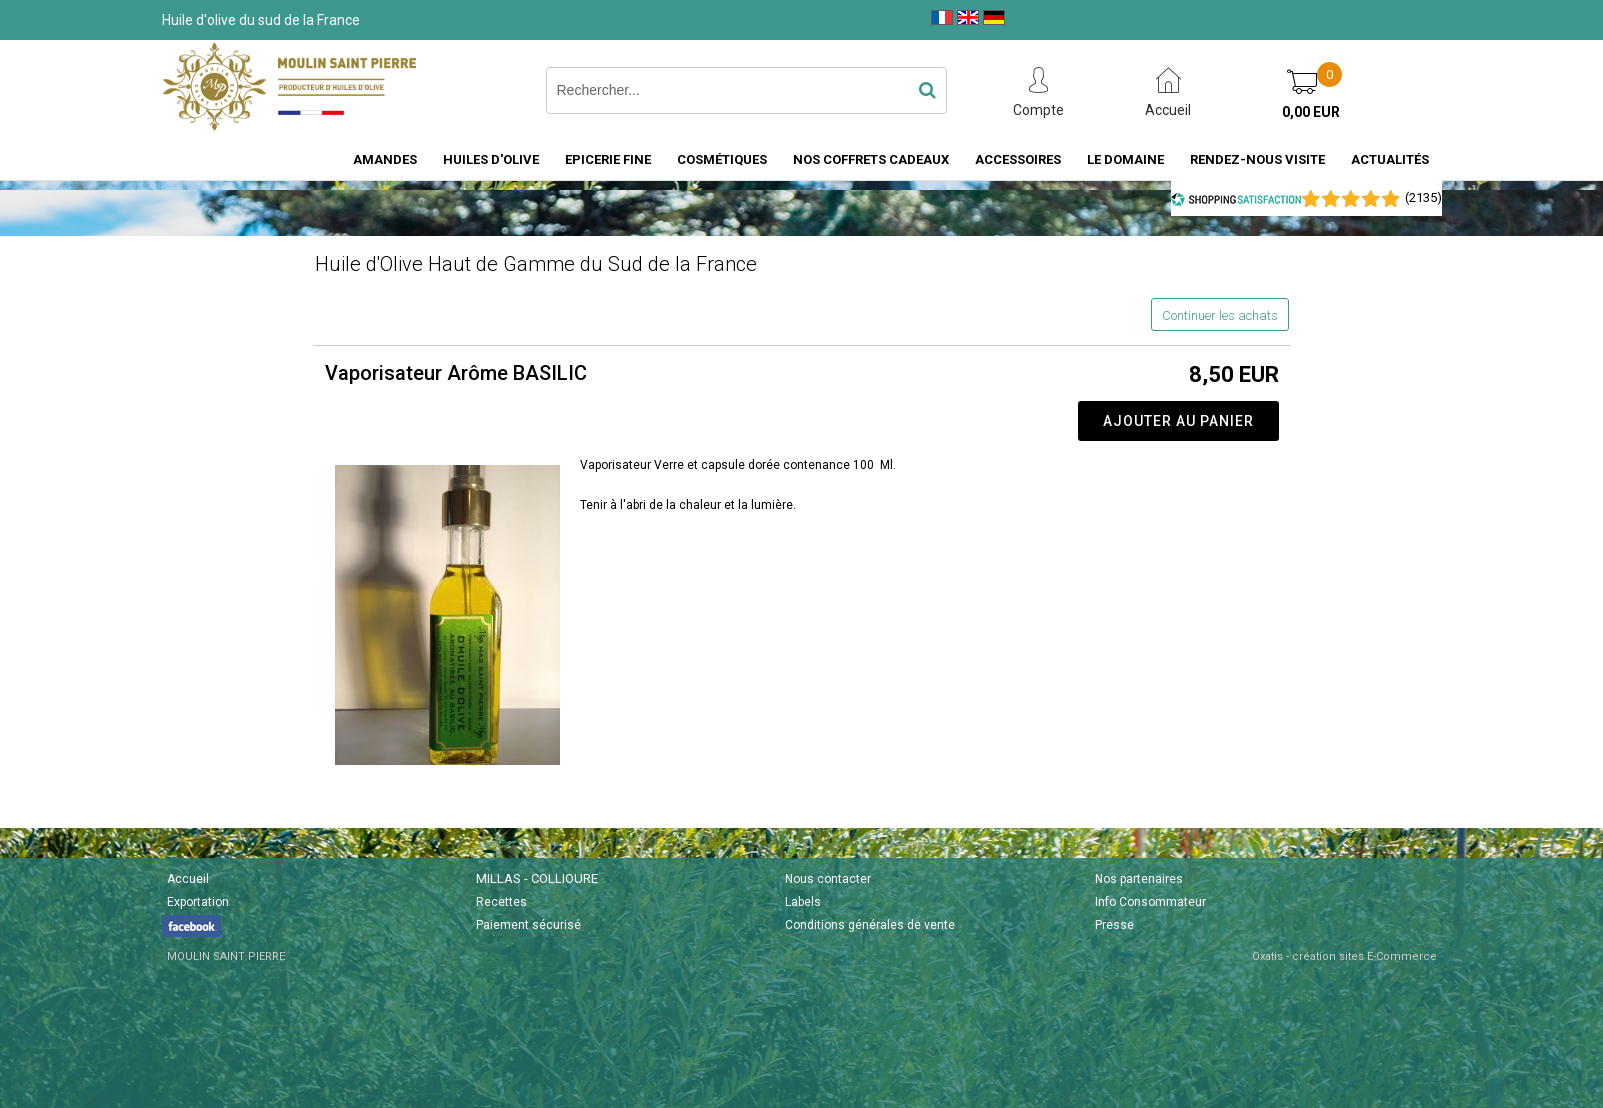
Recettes (501, 902)
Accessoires (1018, 159)
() (1423, 197)
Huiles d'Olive (491, 159)
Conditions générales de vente (870, 925)
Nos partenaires (1139, 879)
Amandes (385, 159)
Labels (803, 902)
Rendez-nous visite (1257, 159)
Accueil (188, 879)
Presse (1114, 925)
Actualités (1390, 159)
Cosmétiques (722, 159)
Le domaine (1125, 159)
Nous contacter (828, 879)
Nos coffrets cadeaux (871, 159)
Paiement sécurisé (528, 925)
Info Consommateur (1150, 902)
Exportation (198, 902)
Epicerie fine (608, 159)
